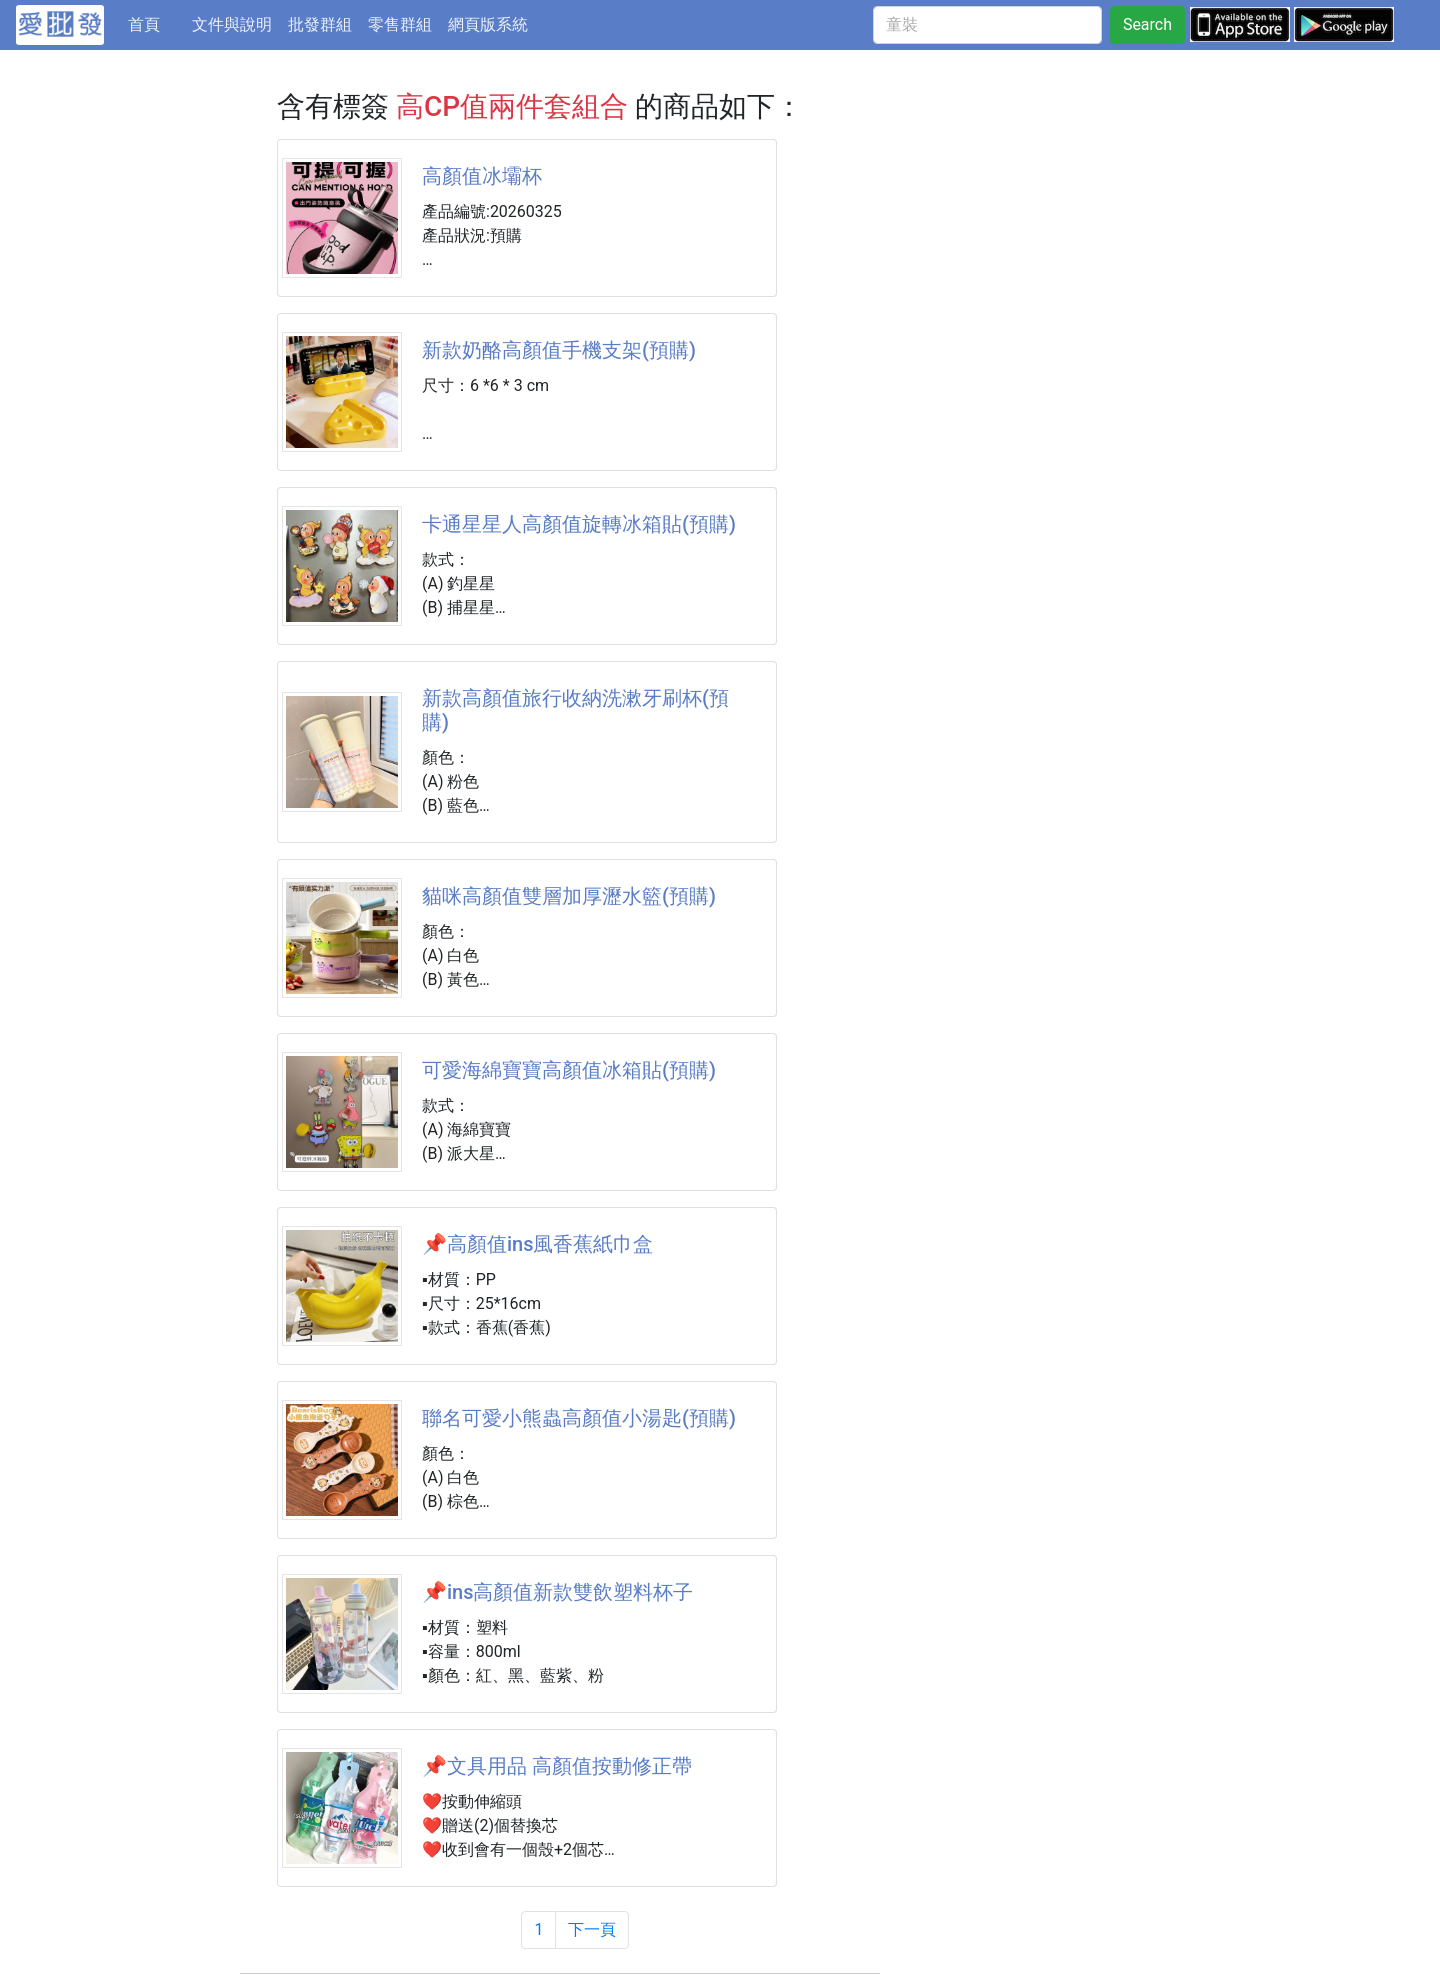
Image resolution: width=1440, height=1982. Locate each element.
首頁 (156, 23)
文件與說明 (232, 24)
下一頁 (592, 1929)
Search (1147, 24)
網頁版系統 (488, 24)
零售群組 (400, 24)
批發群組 (320, 24)
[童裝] (987, 25)
